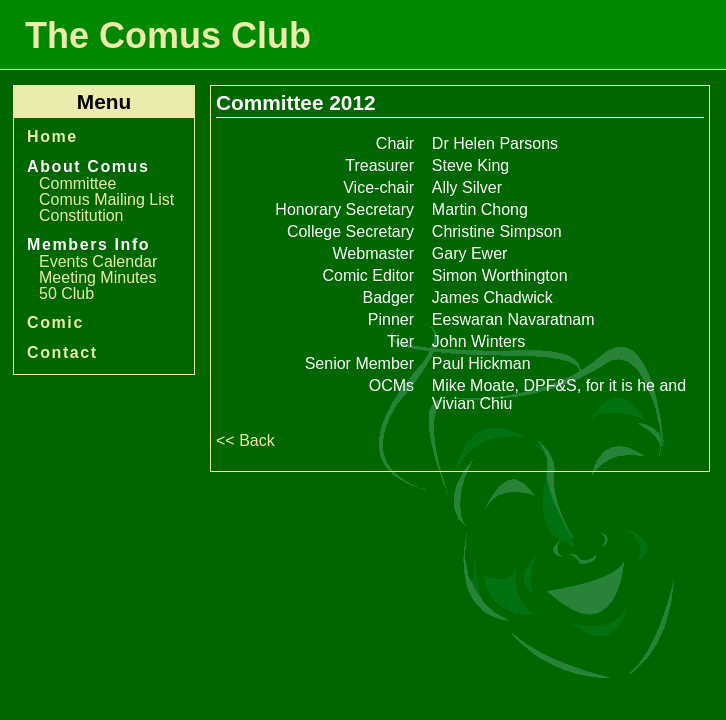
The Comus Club (168, 35)
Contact (62, 352)
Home (52, 136)
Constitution (81, 215)
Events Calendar (98, 261)
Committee (77, 183)
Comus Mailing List (106, 199)
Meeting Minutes (97, 277)
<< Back (245, 440)
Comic (55, 322)
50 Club (66, 293)
